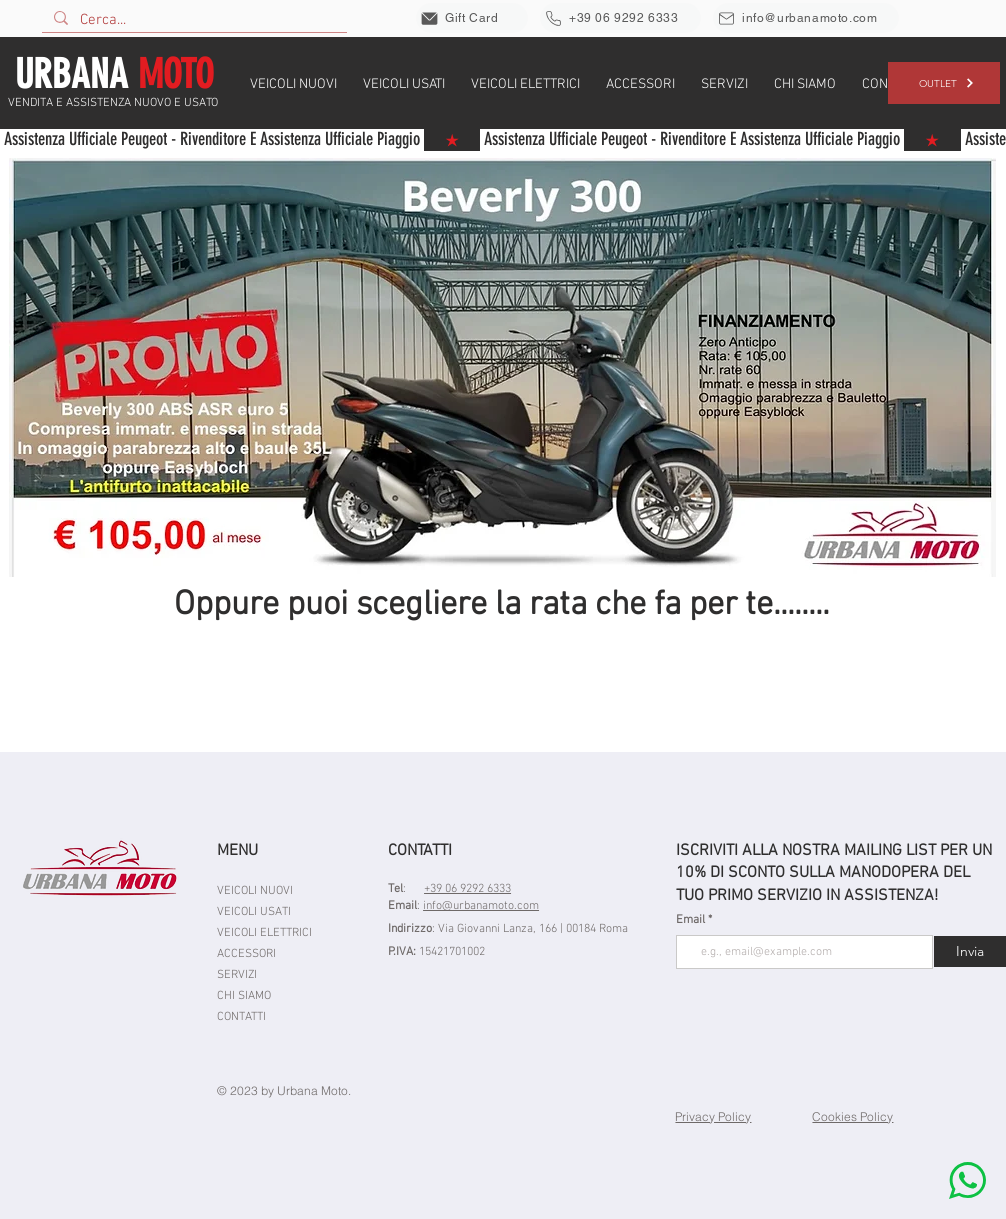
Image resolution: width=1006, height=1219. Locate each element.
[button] (293, 82)
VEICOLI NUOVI (255, 891)
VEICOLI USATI (254, 912)
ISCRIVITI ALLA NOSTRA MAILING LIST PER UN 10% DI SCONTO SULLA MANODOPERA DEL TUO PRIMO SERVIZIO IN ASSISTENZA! (834, 873)
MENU (237, 851)
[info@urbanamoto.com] (806, 18)
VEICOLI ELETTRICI (264, 933)
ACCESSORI (246, 954)
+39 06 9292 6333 (467, 889)
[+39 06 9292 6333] (620, 18)
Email (692, 920)
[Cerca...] (192, 20)
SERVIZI (237, 975)
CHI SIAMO (244, 996)
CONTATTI (241, 1017)
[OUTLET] (944, 83)
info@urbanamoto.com (481, 906)
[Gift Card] (472, 18)
